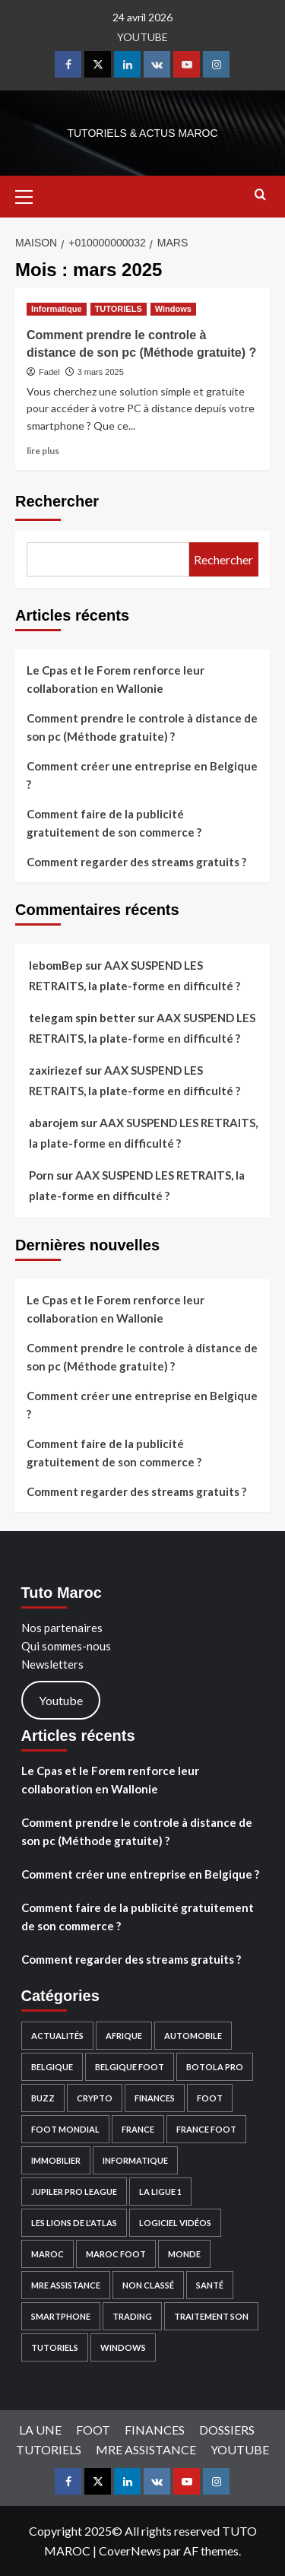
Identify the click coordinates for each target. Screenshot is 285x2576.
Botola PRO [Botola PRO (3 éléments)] (214, 2067)
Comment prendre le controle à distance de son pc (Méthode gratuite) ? (142, 727)
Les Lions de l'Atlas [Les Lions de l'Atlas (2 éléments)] (74, 2223)
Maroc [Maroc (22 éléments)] (47, 2254)
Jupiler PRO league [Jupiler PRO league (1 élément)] (74, 2191)
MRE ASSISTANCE (146, 2449)
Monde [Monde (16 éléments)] (184, 2254)
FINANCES (155, 2429)
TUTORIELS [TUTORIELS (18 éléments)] (54, 2347)
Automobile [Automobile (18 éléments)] (193, 2036)
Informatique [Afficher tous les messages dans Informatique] (56, 308)
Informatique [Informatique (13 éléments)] (135, 2160)
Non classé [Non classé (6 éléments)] (148, 2285)
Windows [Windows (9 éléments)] (123, 2347)
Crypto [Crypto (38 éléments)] (94, 2098)
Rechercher (57, 501)
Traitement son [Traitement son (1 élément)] (211, 2316)
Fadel (49, 371)
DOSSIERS (227, 2429)
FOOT (93, 2429)
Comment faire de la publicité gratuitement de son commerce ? (114, 823)
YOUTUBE (142, 36)
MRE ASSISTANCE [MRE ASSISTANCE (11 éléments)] (65, 2285)
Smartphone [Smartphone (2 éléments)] (60, 2316)
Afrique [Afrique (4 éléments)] (124, 2036)
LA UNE (40, 2429)
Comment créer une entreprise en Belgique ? (142, 775)
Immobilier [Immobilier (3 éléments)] (56, 2160)
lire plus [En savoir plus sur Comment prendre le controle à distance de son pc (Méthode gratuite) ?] (43, 450)
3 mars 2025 (101, 371)
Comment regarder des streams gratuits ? (136, 862)
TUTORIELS (48, 2449)
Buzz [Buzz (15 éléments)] (43, 2098)
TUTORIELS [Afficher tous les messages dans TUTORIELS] (118, 308)
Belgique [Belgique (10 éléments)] (52, 2067)
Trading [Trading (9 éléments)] (132, 2316)
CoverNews (130, 2550)
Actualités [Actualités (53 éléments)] (57, 2036)
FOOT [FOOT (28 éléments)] (210, 2098)
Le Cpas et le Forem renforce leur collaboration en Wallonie (115, 679)
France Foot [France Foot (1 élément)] (206, 2129)
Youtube (61, 1700)
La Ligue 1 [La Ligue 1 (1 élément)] (160, 2191)
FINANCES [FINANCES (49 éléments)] (155, 2098)
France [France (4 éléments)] (138, 2129)
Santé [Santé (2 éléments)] (209, 2285)
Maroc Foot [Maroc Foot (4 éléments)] (116, 2254)
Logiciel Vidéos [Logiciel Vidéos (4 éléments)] (175, 2223)
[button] (30, 195)
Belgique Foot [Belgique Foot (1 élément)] (129, 2067)
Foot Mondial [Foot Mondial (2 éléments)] (65, 2129)
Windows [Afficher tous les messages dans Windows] (173, 308)
